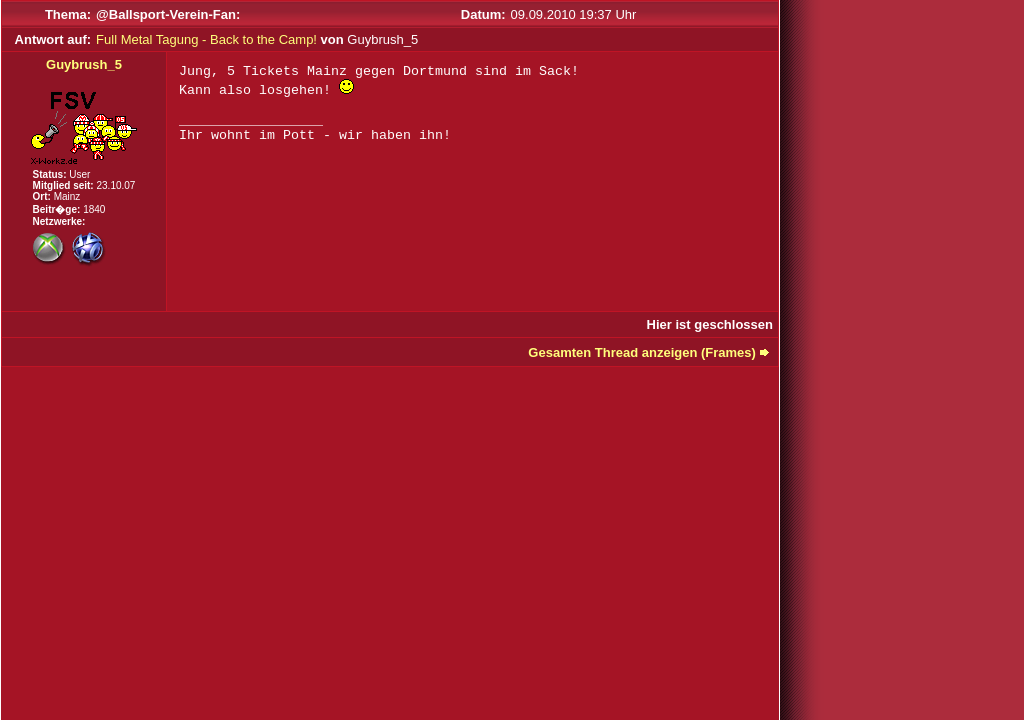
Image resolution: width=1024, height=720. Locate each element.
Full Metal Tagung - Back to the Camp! (206, 39)
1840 (94, 209)
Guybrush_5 (84, 64)
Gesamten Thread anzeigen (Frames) (642, 352)
